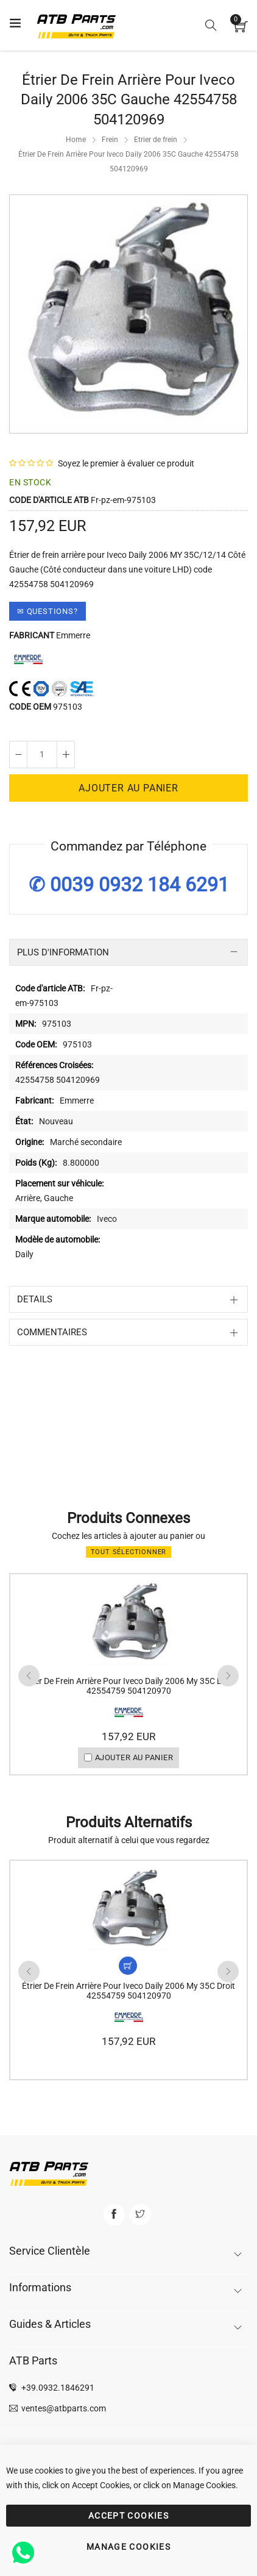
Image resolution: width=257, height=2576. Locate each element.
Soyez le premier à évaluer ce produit (126, 463)
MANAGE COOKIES (128, 2547)
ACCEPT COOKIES (128, 2516)
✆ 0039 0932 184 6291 (129, 884)
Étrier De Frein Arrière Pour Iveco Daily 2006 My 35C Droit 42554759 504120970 (128, 1686)
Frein (110, 139)
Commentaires (52, 1332)
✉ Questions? (47, 611)
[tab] (128, 952)
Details (34, 1299)
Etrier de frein (155, 139)
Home (76, 139)
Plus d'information (63, 952)
